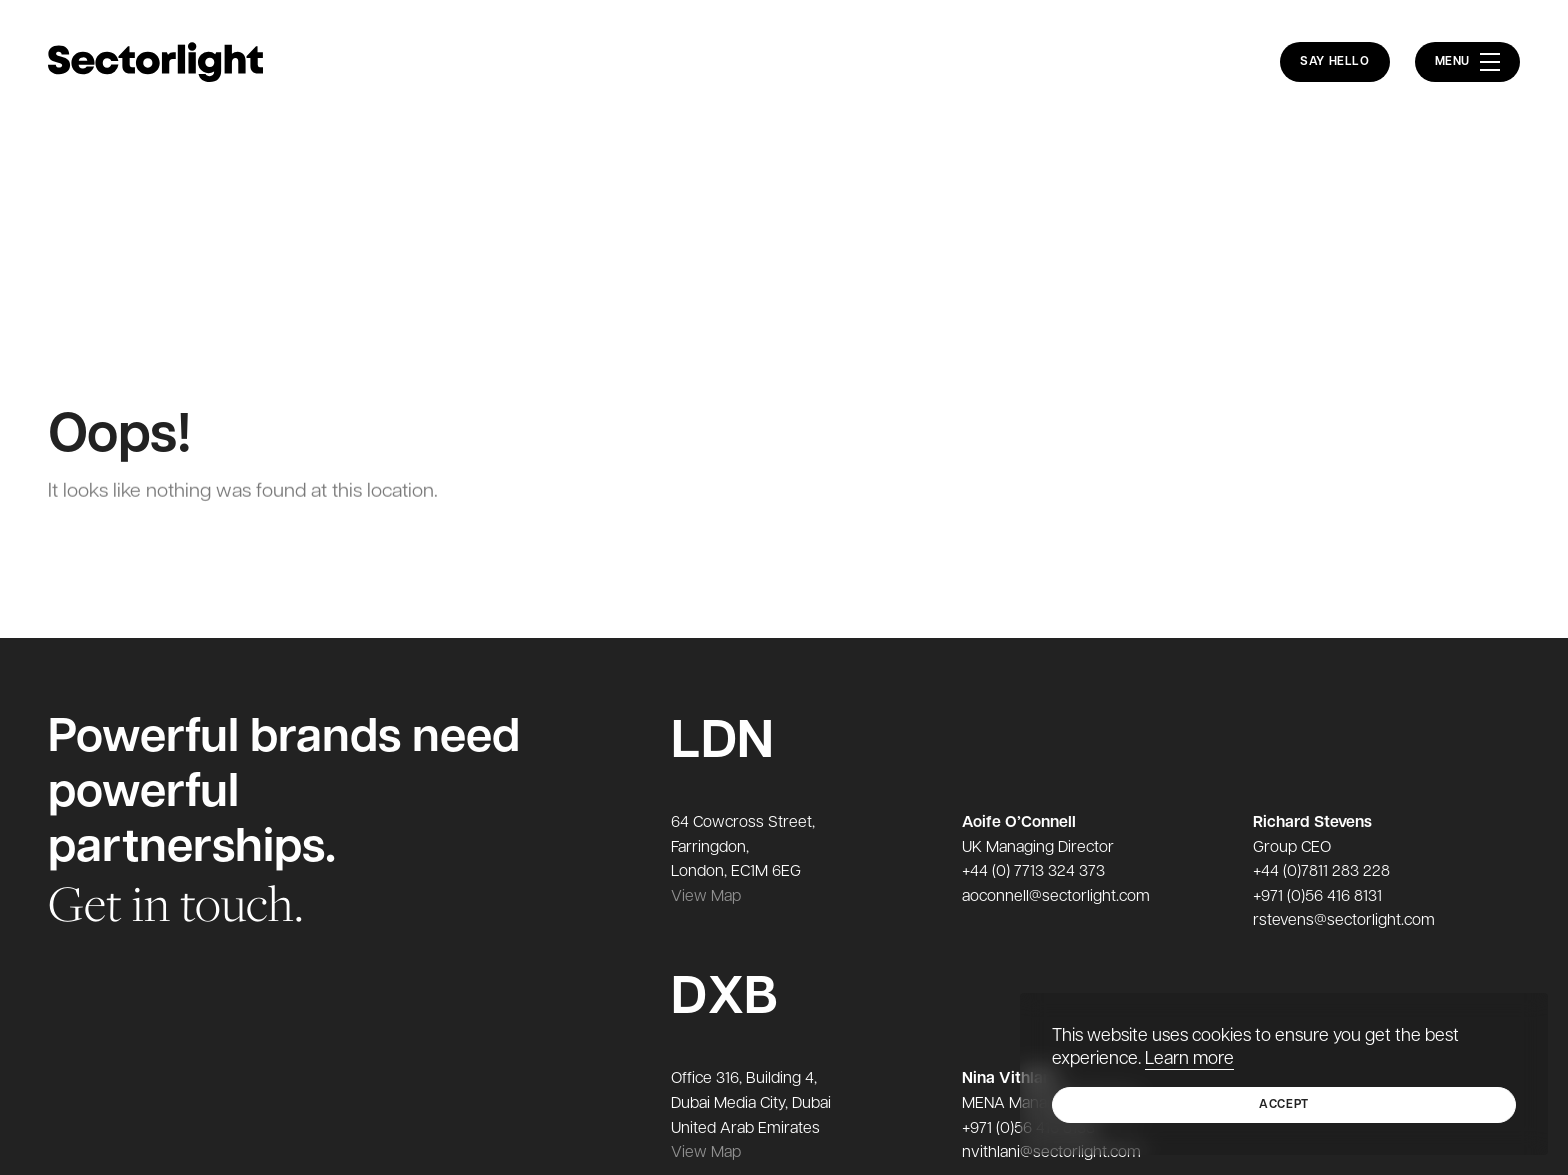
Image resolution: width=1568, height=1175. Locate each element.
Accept (1284, 1105)
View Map (706, 897)
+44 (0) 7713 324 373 (1033, 872)
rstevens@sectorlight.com (1344, 921)
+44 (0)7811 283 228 (1321, 872)
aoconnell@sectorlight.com (1056, 897)
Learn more (1189, 1059)
